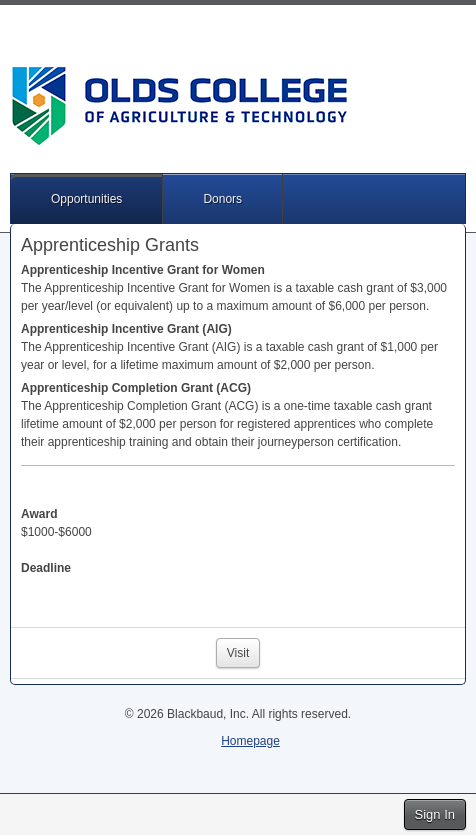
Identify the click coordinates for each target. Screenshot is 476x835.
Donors (222, 199)
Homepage (250, 741)
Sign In (435, 814)
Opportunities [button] (86, 199)
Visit (238, 653)
